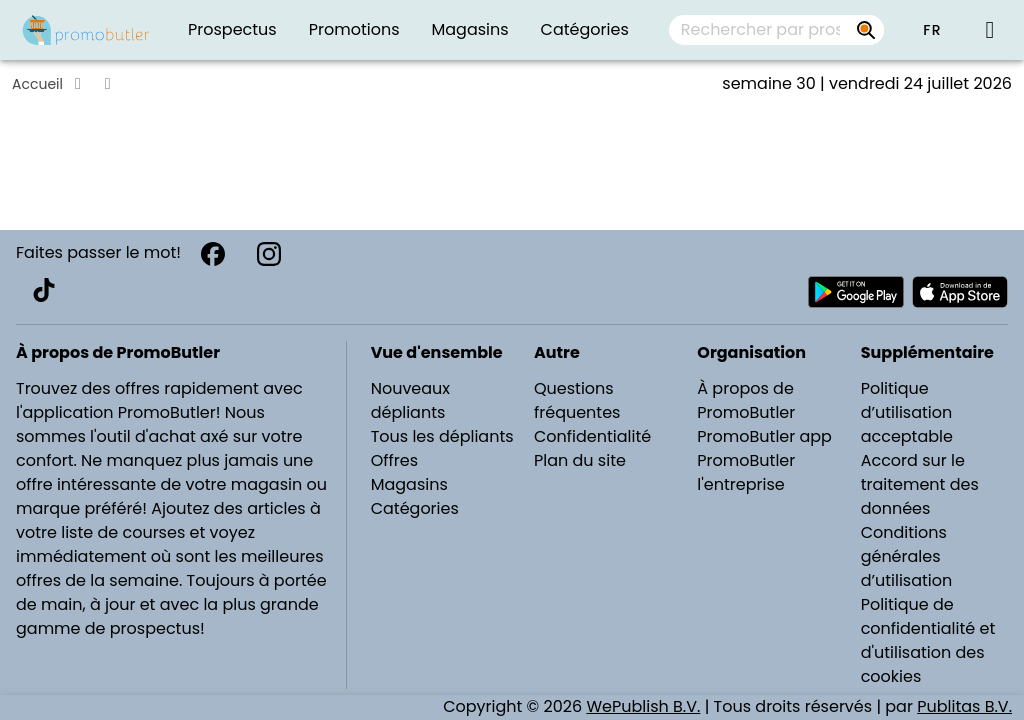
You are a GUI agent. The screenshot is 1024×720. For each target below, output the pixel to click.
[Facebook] (213, 254)
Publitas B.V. (964, 706)
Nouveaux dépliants (410, 400)
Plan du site (580, 460)
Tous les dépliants (442, 436)
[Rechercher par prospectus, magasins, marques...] (866, 30)
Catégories (415, 508)
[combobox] (776, 30)
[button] (932, 30)
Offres (394, 460)
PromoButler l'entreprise (746, 472)
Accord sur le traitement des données (920, 484)
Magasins (409, 484)
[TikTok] (44, 290)
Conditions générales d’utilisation (907, 556)
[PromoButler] (86, 30)
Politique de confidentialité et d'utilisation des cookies (928, 640)
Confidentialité (592, 436)
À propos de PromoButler (746, 400)
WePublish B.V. (643, 706)
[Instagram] (269, 254)
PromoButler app (764, 436)
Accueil (37, 84)
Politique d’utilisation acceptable (907, 412)
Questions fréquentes (577, 400)
